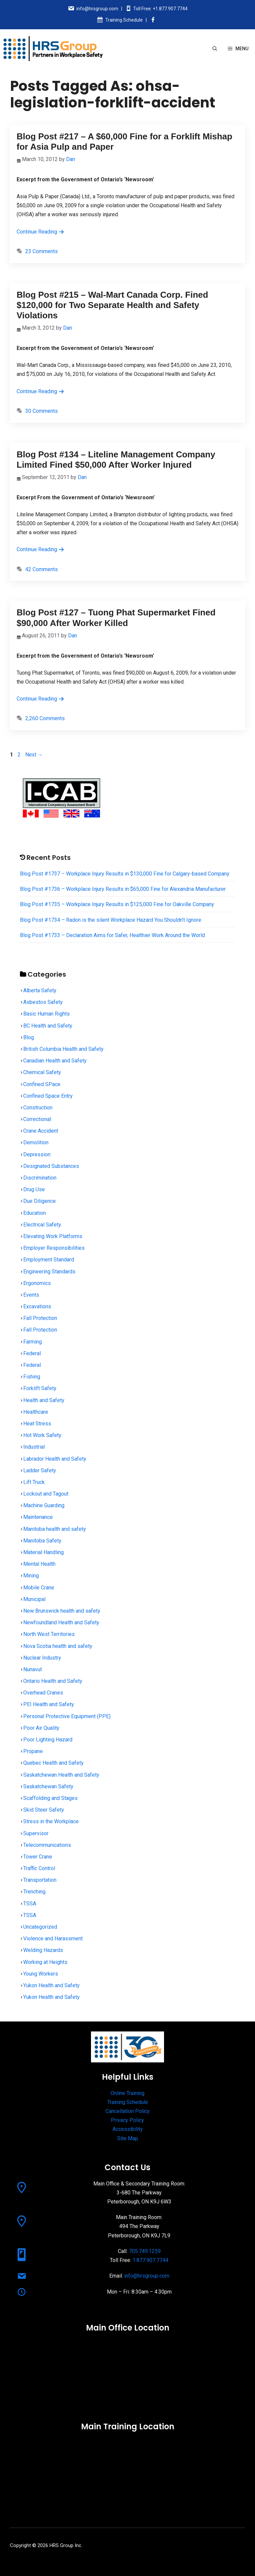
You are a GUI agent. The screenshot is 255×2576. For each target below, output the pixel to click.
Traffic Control (39, 1868)
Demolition (35, 1142)
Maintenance (38, 1517)
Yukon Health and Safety (51, 1985)
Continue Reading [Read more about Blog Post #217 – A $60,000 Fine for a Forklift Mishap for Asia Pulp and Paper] (40, 232)
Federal (32, 1353)
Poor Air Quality (41, 1728)
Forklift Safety (39, 1388)
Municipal (34, 1599)
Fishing (31, 1376)
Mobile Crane (38, 1587)
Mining (31, 1575)
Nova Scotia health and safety (57, 1646)
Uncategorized (40, 1927)
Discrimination (39, 1178)
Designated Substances (51, 1166)
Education (34, 1213)
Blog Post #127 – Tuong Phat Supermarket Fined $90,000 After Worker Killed (116, 617)
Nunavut (32, 1669)
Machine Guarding (43, 1505)
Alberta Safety (39, 990)
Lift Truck (34, 1482)
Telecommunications (47, 1845)
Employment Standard (48, 1259)
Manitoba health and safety (54, 1529)
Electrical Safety (42, 1224)
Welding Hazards (43, 1950)
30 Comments (41, 411)
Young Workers (40, 1974)
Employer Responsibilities (54, 1248)
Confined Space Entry (48, 1096)
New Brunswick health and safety (61, 1611)
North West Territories (49, 1634)
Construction (37, 1107)
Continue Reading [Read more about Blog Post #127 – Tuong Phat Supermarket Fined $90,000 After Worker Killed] (40, 699)
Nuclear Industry (42, 1658)
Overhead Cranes (43, 1693)
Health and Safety (43, 1400)
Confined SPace (41, 1084)
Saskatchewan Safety (48, 1786)
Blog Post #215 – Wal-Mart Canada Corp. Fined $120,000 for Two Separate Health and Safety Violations (112, 305)
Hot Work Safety (42, 1435)
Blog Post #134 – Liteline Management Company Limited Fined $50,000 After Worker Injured (116, 459)
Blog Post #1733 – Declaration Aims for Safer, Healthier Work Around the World (112, 935)
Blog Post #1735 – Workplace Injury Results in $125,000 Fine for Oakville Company (117, 904)
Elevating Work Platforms (52, 1236)
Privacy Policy (127, 2120)
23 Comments (41, 251)
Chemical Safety (42, 1072)
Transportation (39, 1880)
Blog (28, 1037)
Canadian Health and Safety (55, 1060)
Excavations (37, 1306)
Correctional (37, 1119)
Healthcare (35, 1412)
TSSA (29, 1903)
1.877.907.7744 (150, 2260)
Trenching (34, 1891)
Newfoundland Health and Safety (61, 1622)
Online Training (127, 2093)
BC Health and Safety (47, 1026)
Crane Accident (40, 1131)
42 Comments (41, 569)
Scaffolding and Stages (50, 1798)
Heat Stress (37, 1423)
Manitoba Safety (42, 1540)
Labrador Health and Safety (54, 1459)
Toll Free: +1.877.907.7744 (160, 8)
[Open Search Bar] (214, 49)
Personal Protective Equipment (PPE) (67, 1716)
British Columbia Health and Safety (63, 1049)
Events (31, 1295)
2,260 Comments (45, 718)
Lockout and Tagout (45, 1494)
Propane (33, 1751)
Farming (32, 1342)
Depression (36, 1154)
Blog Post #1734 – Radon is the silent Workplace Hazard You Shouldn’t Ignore (110, 920)
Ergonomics (37, 1283)
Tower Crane (37, 1856)
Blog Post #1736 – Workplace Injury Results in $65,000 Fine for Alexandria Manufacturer (123, 889)
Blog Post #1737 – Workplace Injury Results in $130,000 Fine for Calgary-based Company (124, 874)
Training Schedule (124, 20)
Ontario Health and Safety (52, 1681)
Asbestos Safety (43, 1002)
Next (34, 754)
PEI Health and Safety (48, 1704)
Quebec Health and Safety (53, 1763)
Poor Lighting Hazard (47, 1739)
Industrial (34, 1447)
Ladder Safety (39, 1470)
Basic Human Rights (46, 1014)
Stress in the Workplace (51, 1821)
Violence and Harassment (53, 1938)
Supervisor (35, 1833)
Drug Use (34, 1189)
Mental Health (39, 1564)
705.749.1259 (145, 2251)
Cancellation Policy (128, 2111)
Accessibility (128, 2129)
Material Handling (43, 1552)
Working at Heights (45, 1962)
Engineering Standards (49, 1271)
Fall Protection (40, 1318)
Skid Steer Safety (43, 1810)
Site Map (127, 2138)
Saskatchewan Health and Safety (61, 1775)
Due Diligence (39, 1201)
